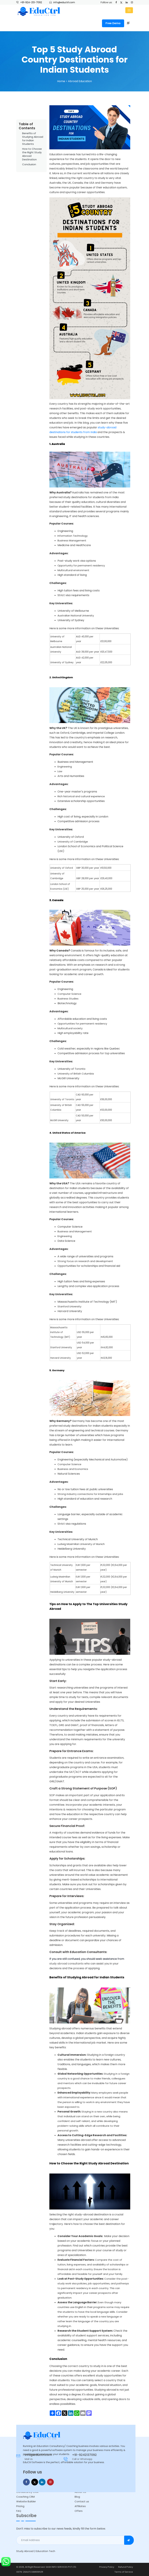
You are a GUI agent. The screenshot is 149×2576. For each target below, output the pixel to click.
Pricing (20, 2506)
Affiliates (80, 2506)
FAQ (18, 2511)
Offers (79, 2511)
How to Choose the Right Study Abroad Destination (32, 154)
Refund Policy (125, 2567)
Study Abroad (24, 2551)
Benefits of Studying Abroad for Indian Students (32, 138)
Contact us (82, 2501)
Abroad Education (80, 81)
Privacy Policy (106, 2567)
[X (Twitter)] (120, 2)
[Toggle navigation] (129, 10)
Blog (77, 2496)
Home (61, 81)
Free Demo (113, 23)
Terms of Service (123, 2571)
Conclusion (29, 164)
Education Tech (45, 2551)
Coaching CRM (25, 2496)
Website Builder (26, 2501)
